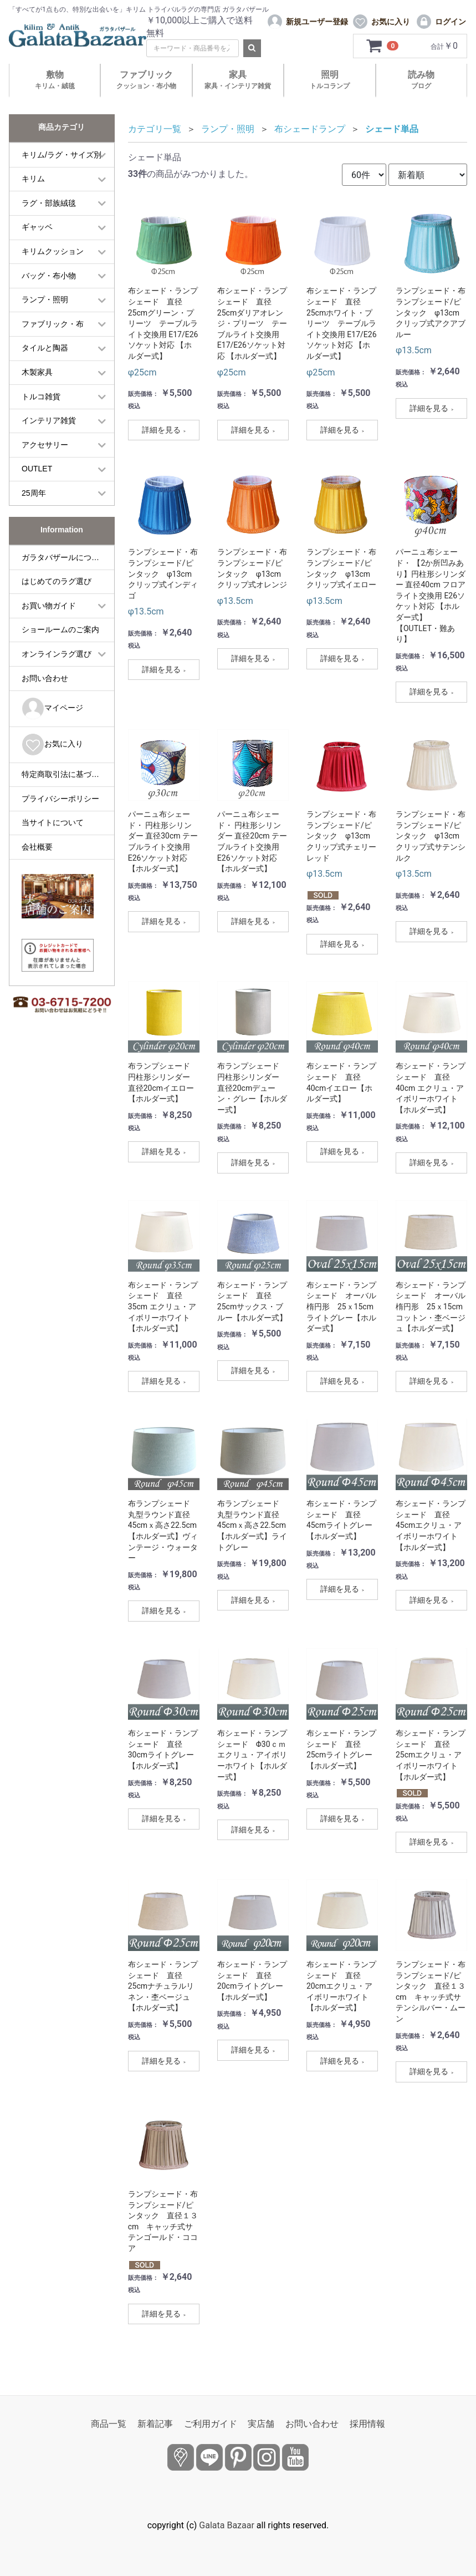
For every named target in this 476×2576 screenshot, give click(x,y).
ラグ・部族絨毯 (49, 203)
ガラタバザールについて (64, 557)
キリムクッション (53, 251)
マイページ (52, 708)
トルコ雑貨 (41, 396)
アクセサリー (45, 444)
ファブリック (146, 79)
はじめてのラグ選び (56, 581)
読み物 (421, 79)
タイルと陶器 (45, 347)
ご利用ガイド (210, 2424)
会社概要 (37, 846)
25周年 (34, 493)
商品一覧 (108, 2424)
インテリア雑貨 (49, 420)
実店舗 (261, 2424)
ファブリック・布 (53, 323)
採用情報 (367, 2424)
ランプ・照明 (45, 299)
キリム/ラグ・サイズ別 (61, 154)
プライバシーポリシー (60, 798)
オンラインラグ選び (56, 653)
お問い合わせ (45, 678)
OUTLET (37, 468)
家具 (237, 79)
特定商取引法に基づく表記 (68, 774)
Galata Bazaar (226, 2525)
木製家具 (37, 372)
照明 (330, 79)
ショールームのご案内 (60, 629)
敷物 (55, 79)
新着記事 (155, 2424)
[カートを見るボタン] (382, 46)
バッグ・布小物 (49, 275)
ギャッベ (37, 226)
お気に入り (52, 744)
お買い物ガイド (49, 605)
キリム (33, 178)
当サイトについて (53, 822)
